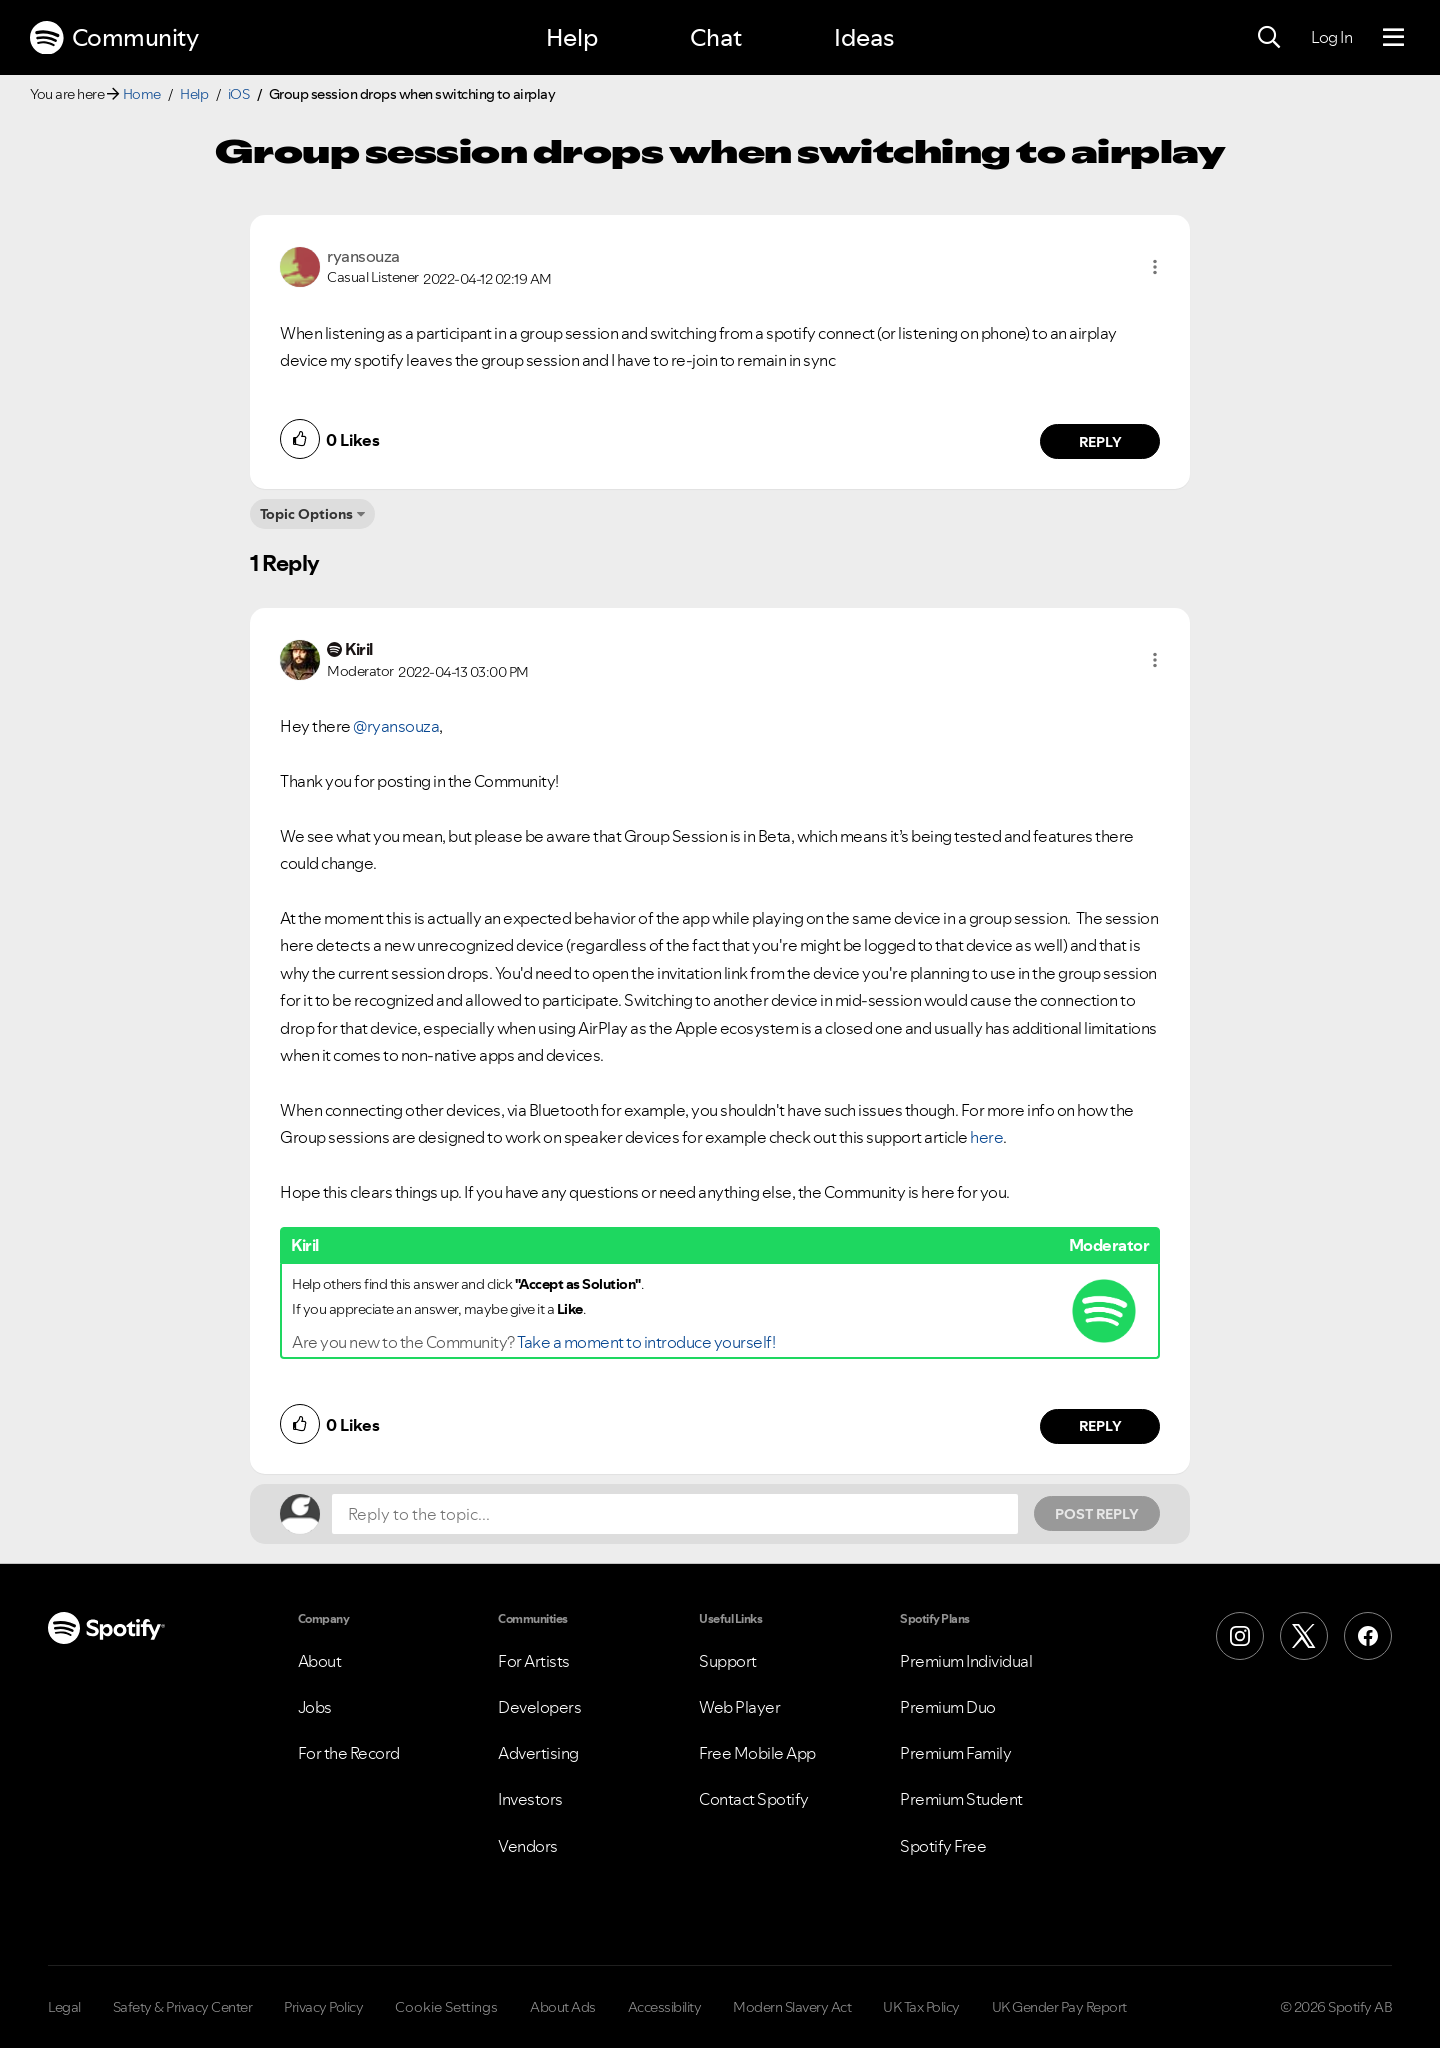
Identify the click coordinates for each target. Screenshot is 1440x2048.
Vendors (528, 1846)
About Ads (563, 2007)
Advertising (538, 1753)
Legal (64, 2007)
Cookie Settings (446, 2007)
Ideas (864, 37)
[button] (1155, 267)
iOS (239, 94)
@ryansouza (396, 726)
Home (142, 94)
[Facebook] (1368, 1636)
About (320, 1661)
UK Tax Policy (921, 2007)
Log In (1331, 37)
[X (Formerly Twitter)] (1304, 1636)
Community (114, 38)
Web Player (739, 1707)
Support (728, 1661)
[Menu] (1393, 38)
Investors (530, 1799)
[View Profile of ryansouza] (363, 256)
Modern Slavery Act (792, 2007)
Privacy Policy (323, 2007)
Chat (716, 37)
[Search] (1269, 38)
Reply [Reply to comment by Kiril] (1100, 1426)
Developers (539, 1707)
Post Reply (1097, 1514)
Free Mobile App (757, 1753)
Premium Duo (948, 1707)
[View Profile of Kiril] (359, 649)
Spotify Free (943, 1846)
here (986, 1137)
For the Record (349, 1753)
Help (572, 37)
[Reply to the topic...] (675, 1514)
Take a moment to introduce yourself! (646, 1342)
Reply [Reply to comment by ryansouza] (1100, 442)
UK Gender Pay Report (1059, 2007)
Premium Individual (966, 1661)
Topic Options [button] (306, 514)
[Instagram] (1240, 1636)
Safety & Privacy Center (183, 2007)
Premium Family (955, 1753)
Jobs (315, 1707)
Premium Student (961, 1799)
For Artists (534, 1661)
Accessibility (665, 2007)
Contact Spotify (754, 1799)
